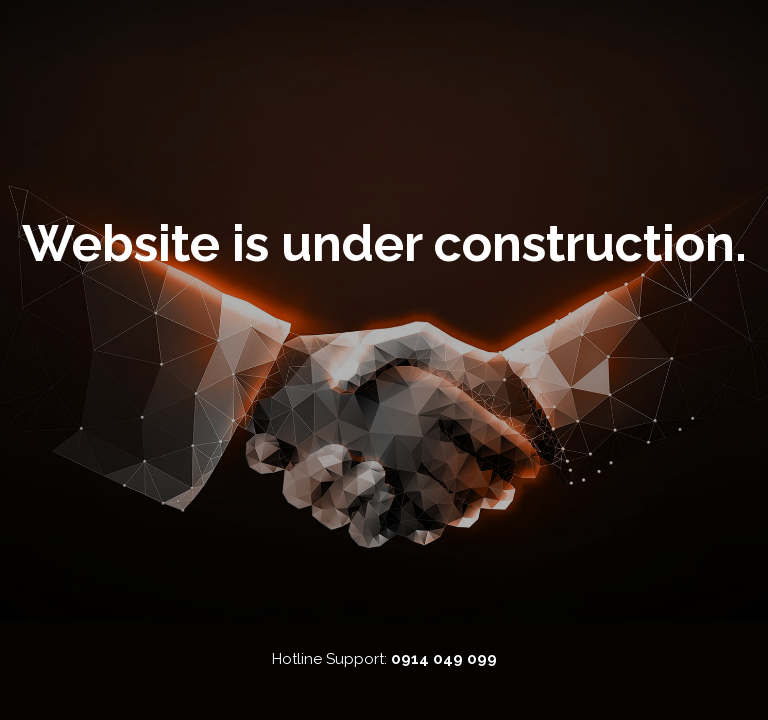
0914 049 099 (444, 659)
